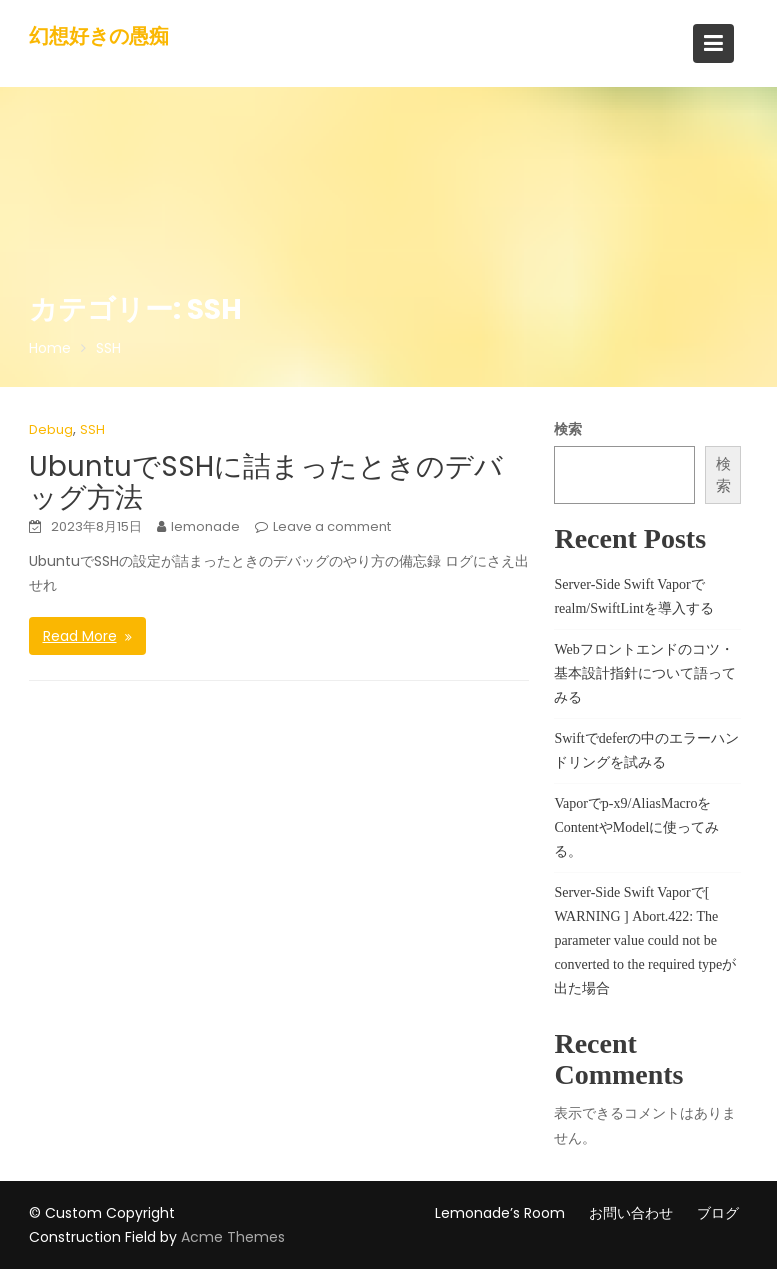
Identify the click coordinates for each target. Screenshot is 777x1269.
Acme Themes (233, 1237)
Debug (51, 429)
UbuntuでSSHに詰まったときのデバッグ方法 (266, 482)
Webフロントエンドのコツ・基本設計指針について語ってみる (645, 673)
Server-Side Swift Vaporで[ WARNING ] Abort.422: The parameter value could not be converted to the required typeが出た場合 (645, 940)
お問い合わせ (631, 1213)
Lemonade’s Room (500, 1213)
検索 (568, 429)
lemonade (205, 526)
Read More (80, 636)
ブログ (718, 1213)
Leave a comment (332, 526)
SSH (92, 429)
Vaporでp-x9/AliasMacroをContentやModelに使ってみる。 (636, 827)
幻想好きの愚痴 (99, 36)
